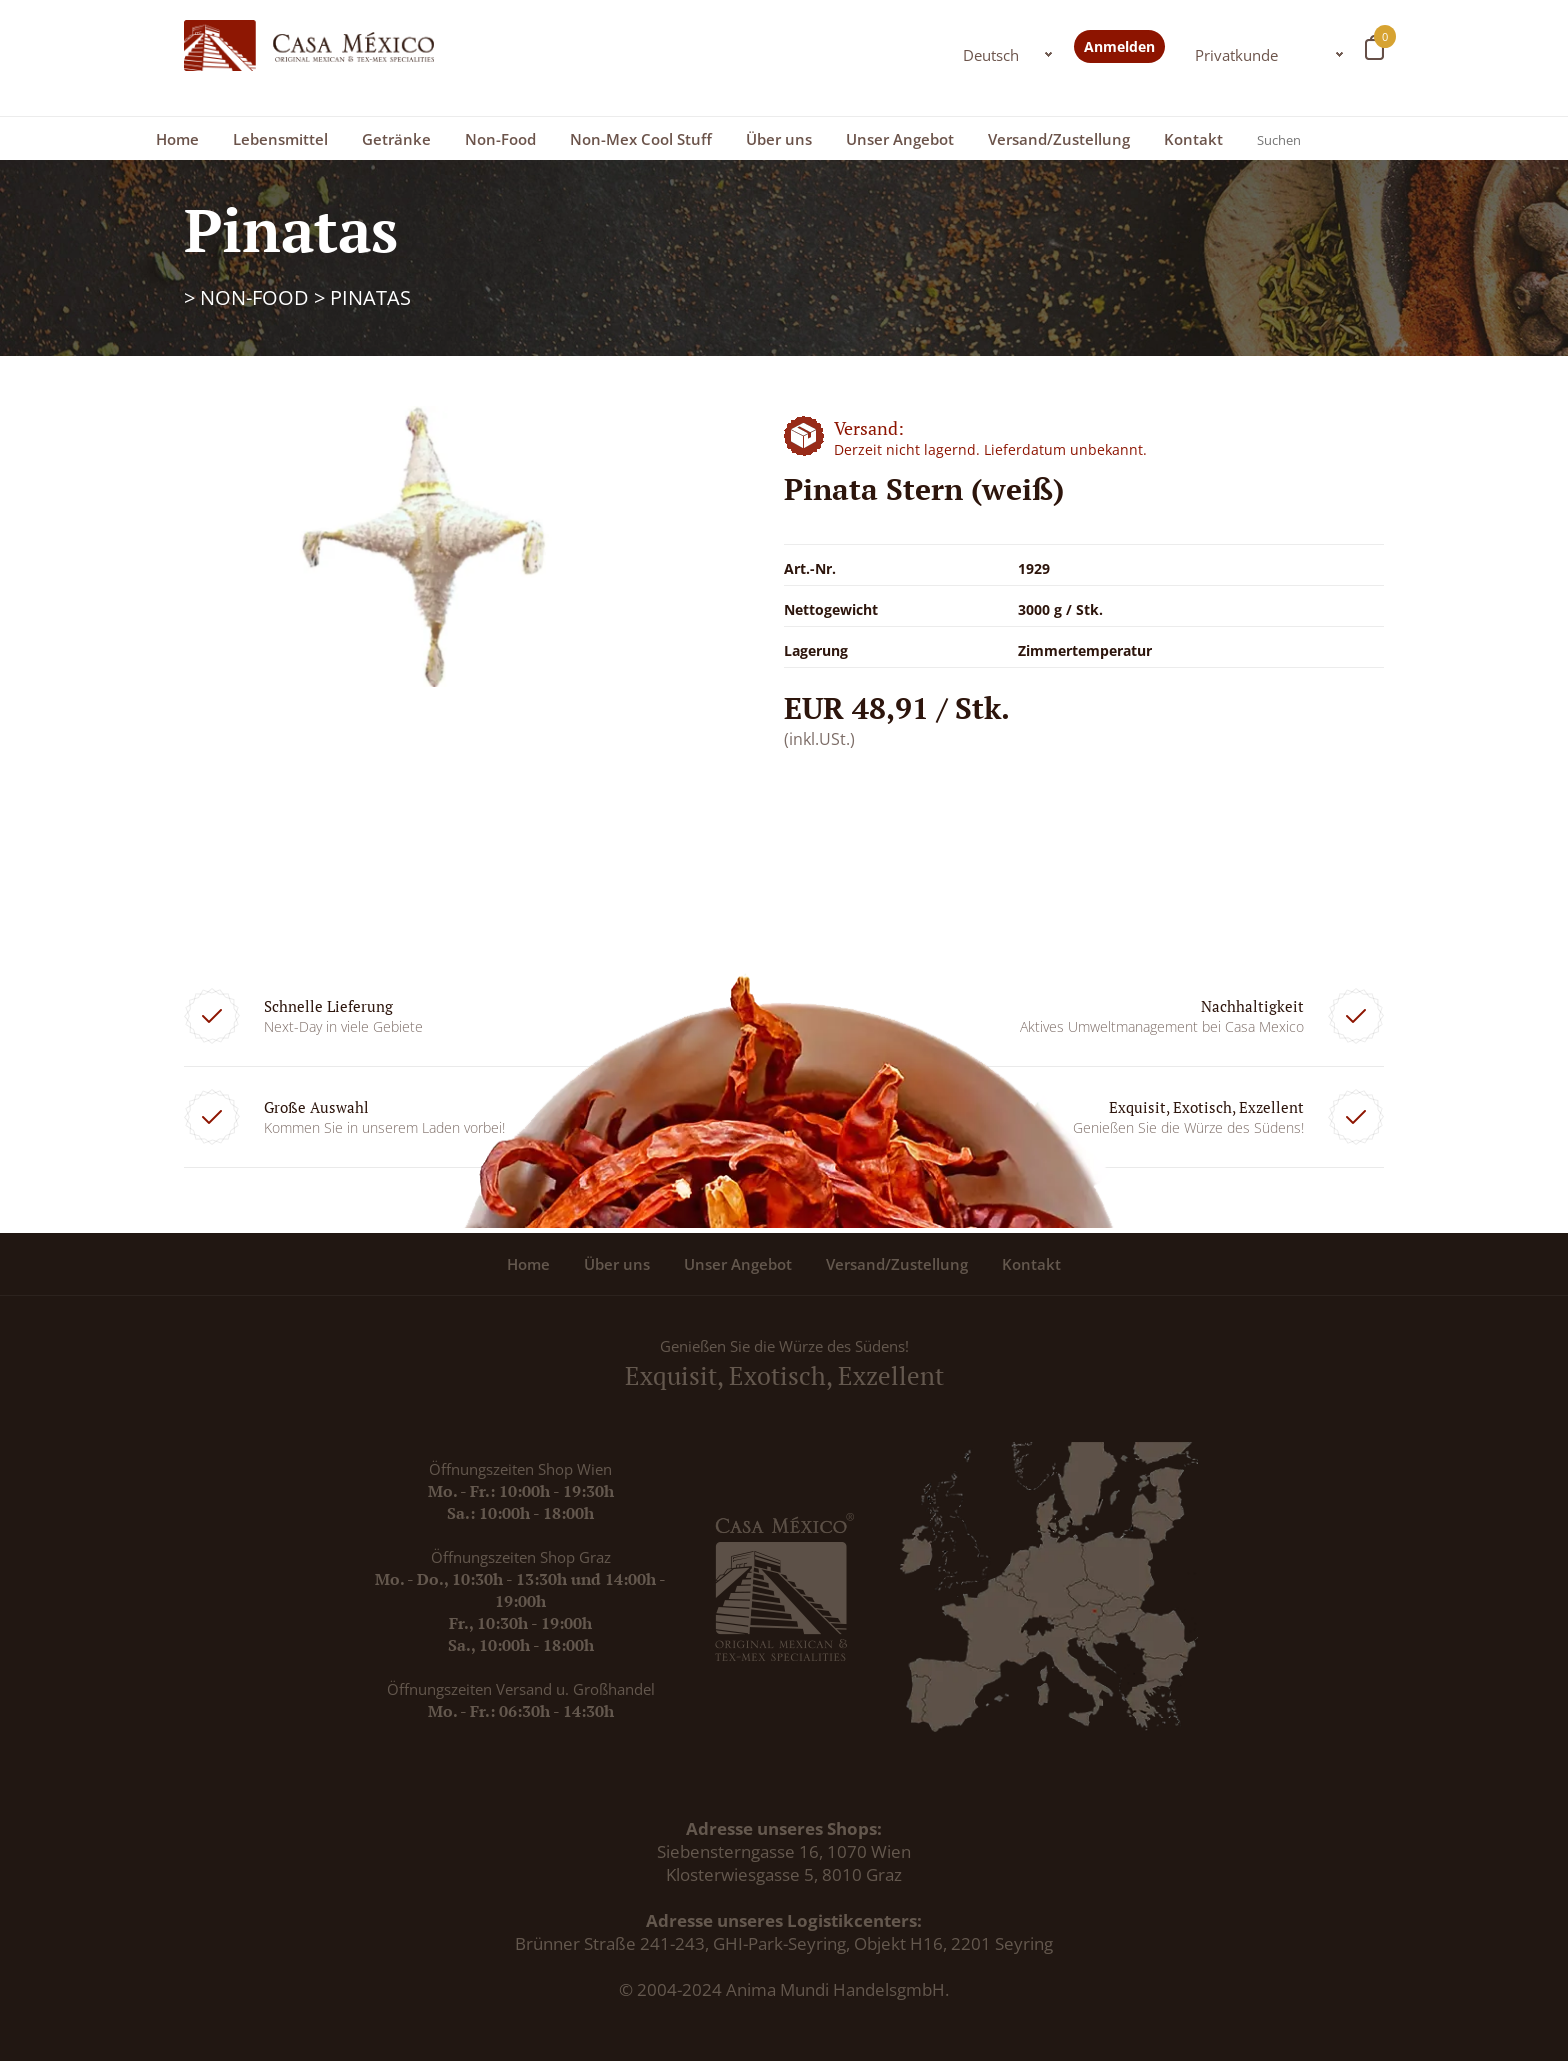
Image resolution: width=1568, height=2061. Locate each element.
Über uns (779, 139)
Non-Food (500, 139)
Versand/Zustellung (1059, 139)
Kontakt (1193, 139)
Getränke (396, 139)
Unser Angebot (900, 139)
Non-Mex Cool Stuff (641, 139)
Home (177, 139)
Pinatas (370, 297)
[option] (424, 546)
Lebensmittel (280, 139)
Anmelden (1119, 46)
